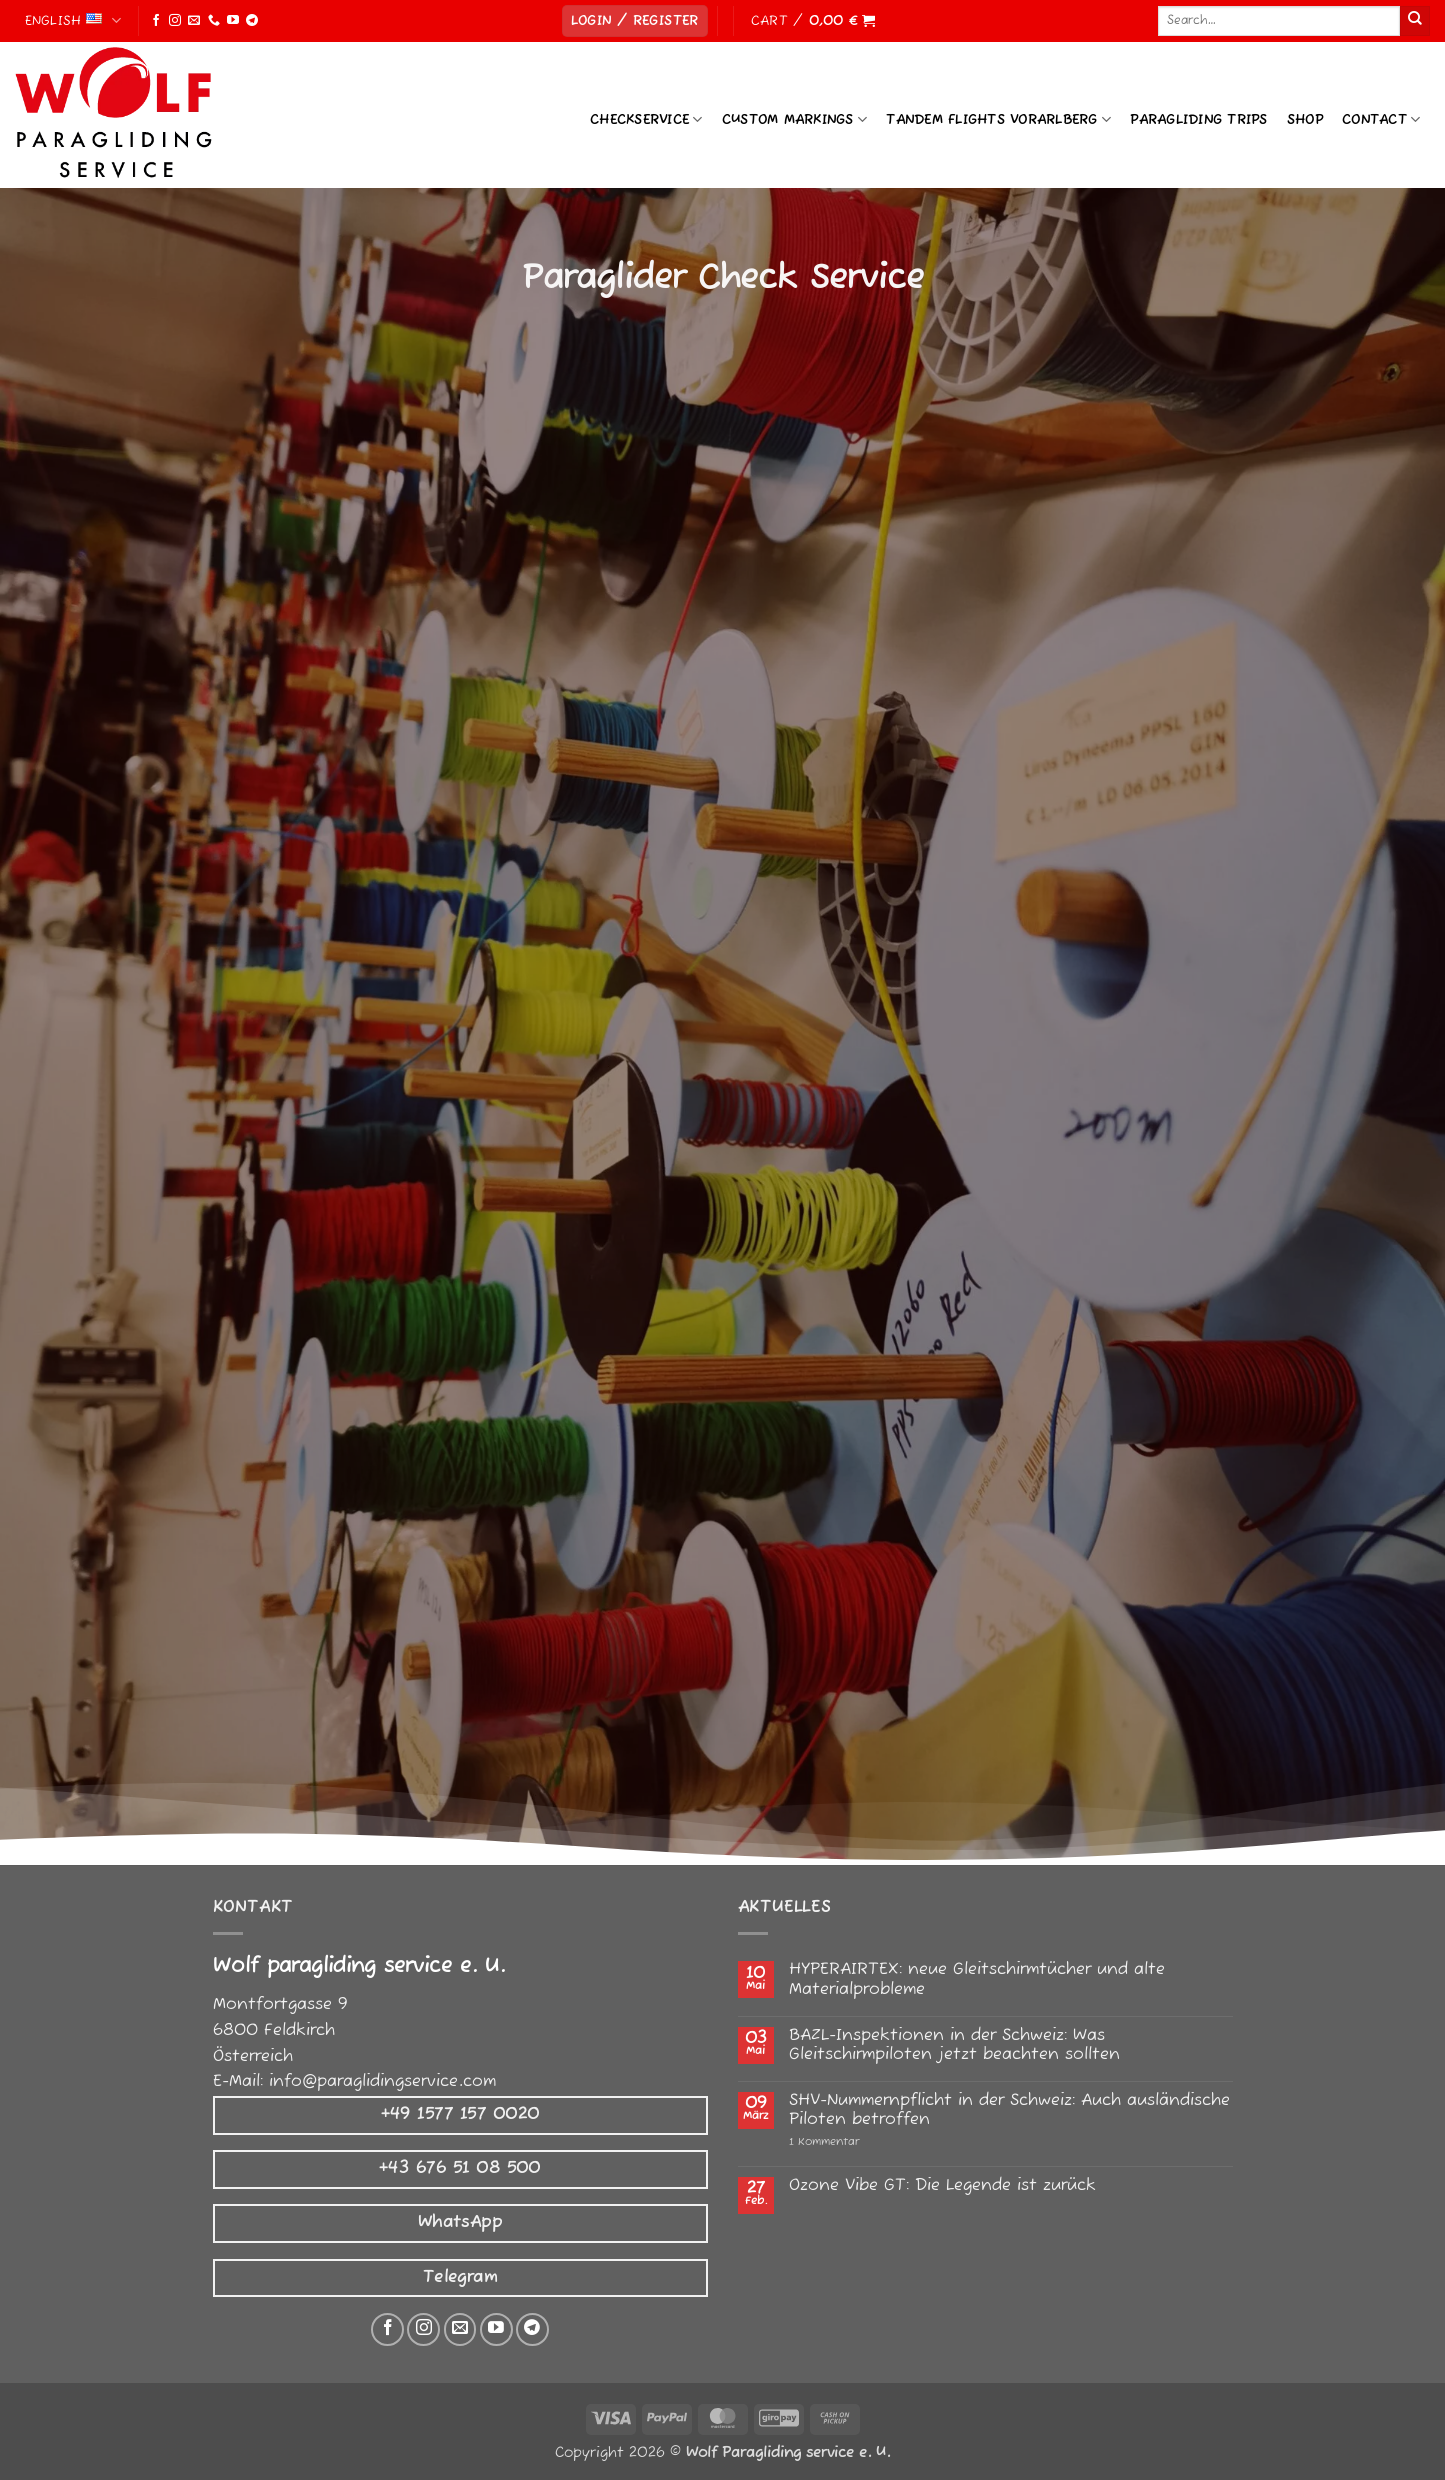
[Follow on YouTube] (233, 21)
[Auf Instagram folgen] (423, 2329)
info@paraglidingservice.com (382, 2082)
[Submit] (1415, 21)
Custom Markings (794, 119)
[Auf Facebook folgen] (387, 2329)
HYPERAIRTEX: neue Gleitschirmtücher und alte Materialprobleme (977, 1980)
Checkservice (646, 119)
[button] (635, 21)
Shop (1305, 120)
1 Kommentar (866, 2142)
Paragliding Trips (1198, 120)
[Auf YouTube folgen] (496, 2329)
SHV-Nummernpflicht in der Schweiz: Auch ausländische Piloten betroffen (1009, 2111)
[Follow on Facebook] (156, 21)
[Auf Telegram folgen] (532, 2329)
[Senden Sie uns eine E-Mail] (460, 2329)
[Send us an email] (194, 21)
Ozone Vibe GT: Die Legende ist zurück (942, 2186)
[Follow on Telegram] (252, 21)
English (73, 20)
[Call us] (214, 21)
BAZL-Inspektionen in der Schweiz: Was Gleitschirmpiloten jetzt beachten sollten (954, 2046)
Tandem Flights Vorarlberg (998, 119)
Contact (1381, 119)
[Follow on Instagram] (175, 21)
